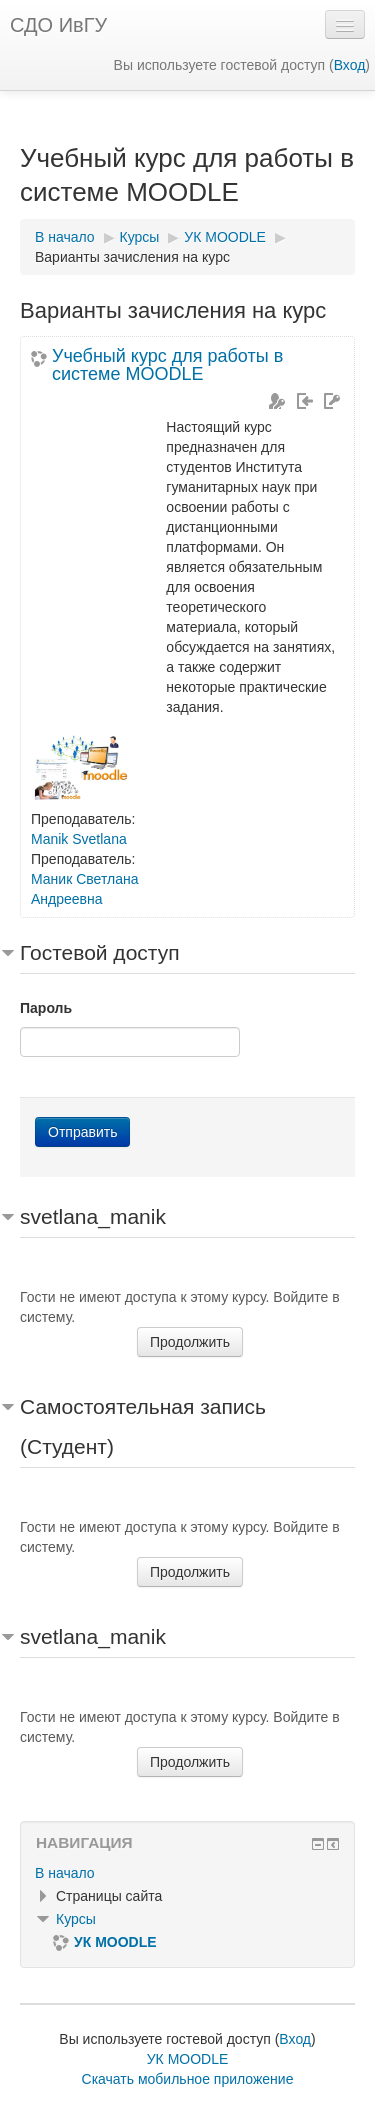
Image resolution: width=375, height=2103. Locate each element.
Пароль (46, 1008)
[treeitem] (187, 1873)
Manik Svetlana (79, 839)
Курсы (76, 1919)
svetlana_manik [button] (93, 1216)
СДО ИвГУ (58, 25)
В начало (65, 1873)
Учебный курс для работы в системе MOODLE (167, 365)
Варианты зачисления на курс (132, 257)
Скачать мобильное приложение (188, 2079)
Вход (350, 65)
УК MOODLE (188, 2059)
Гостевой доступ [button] (100, 952)
